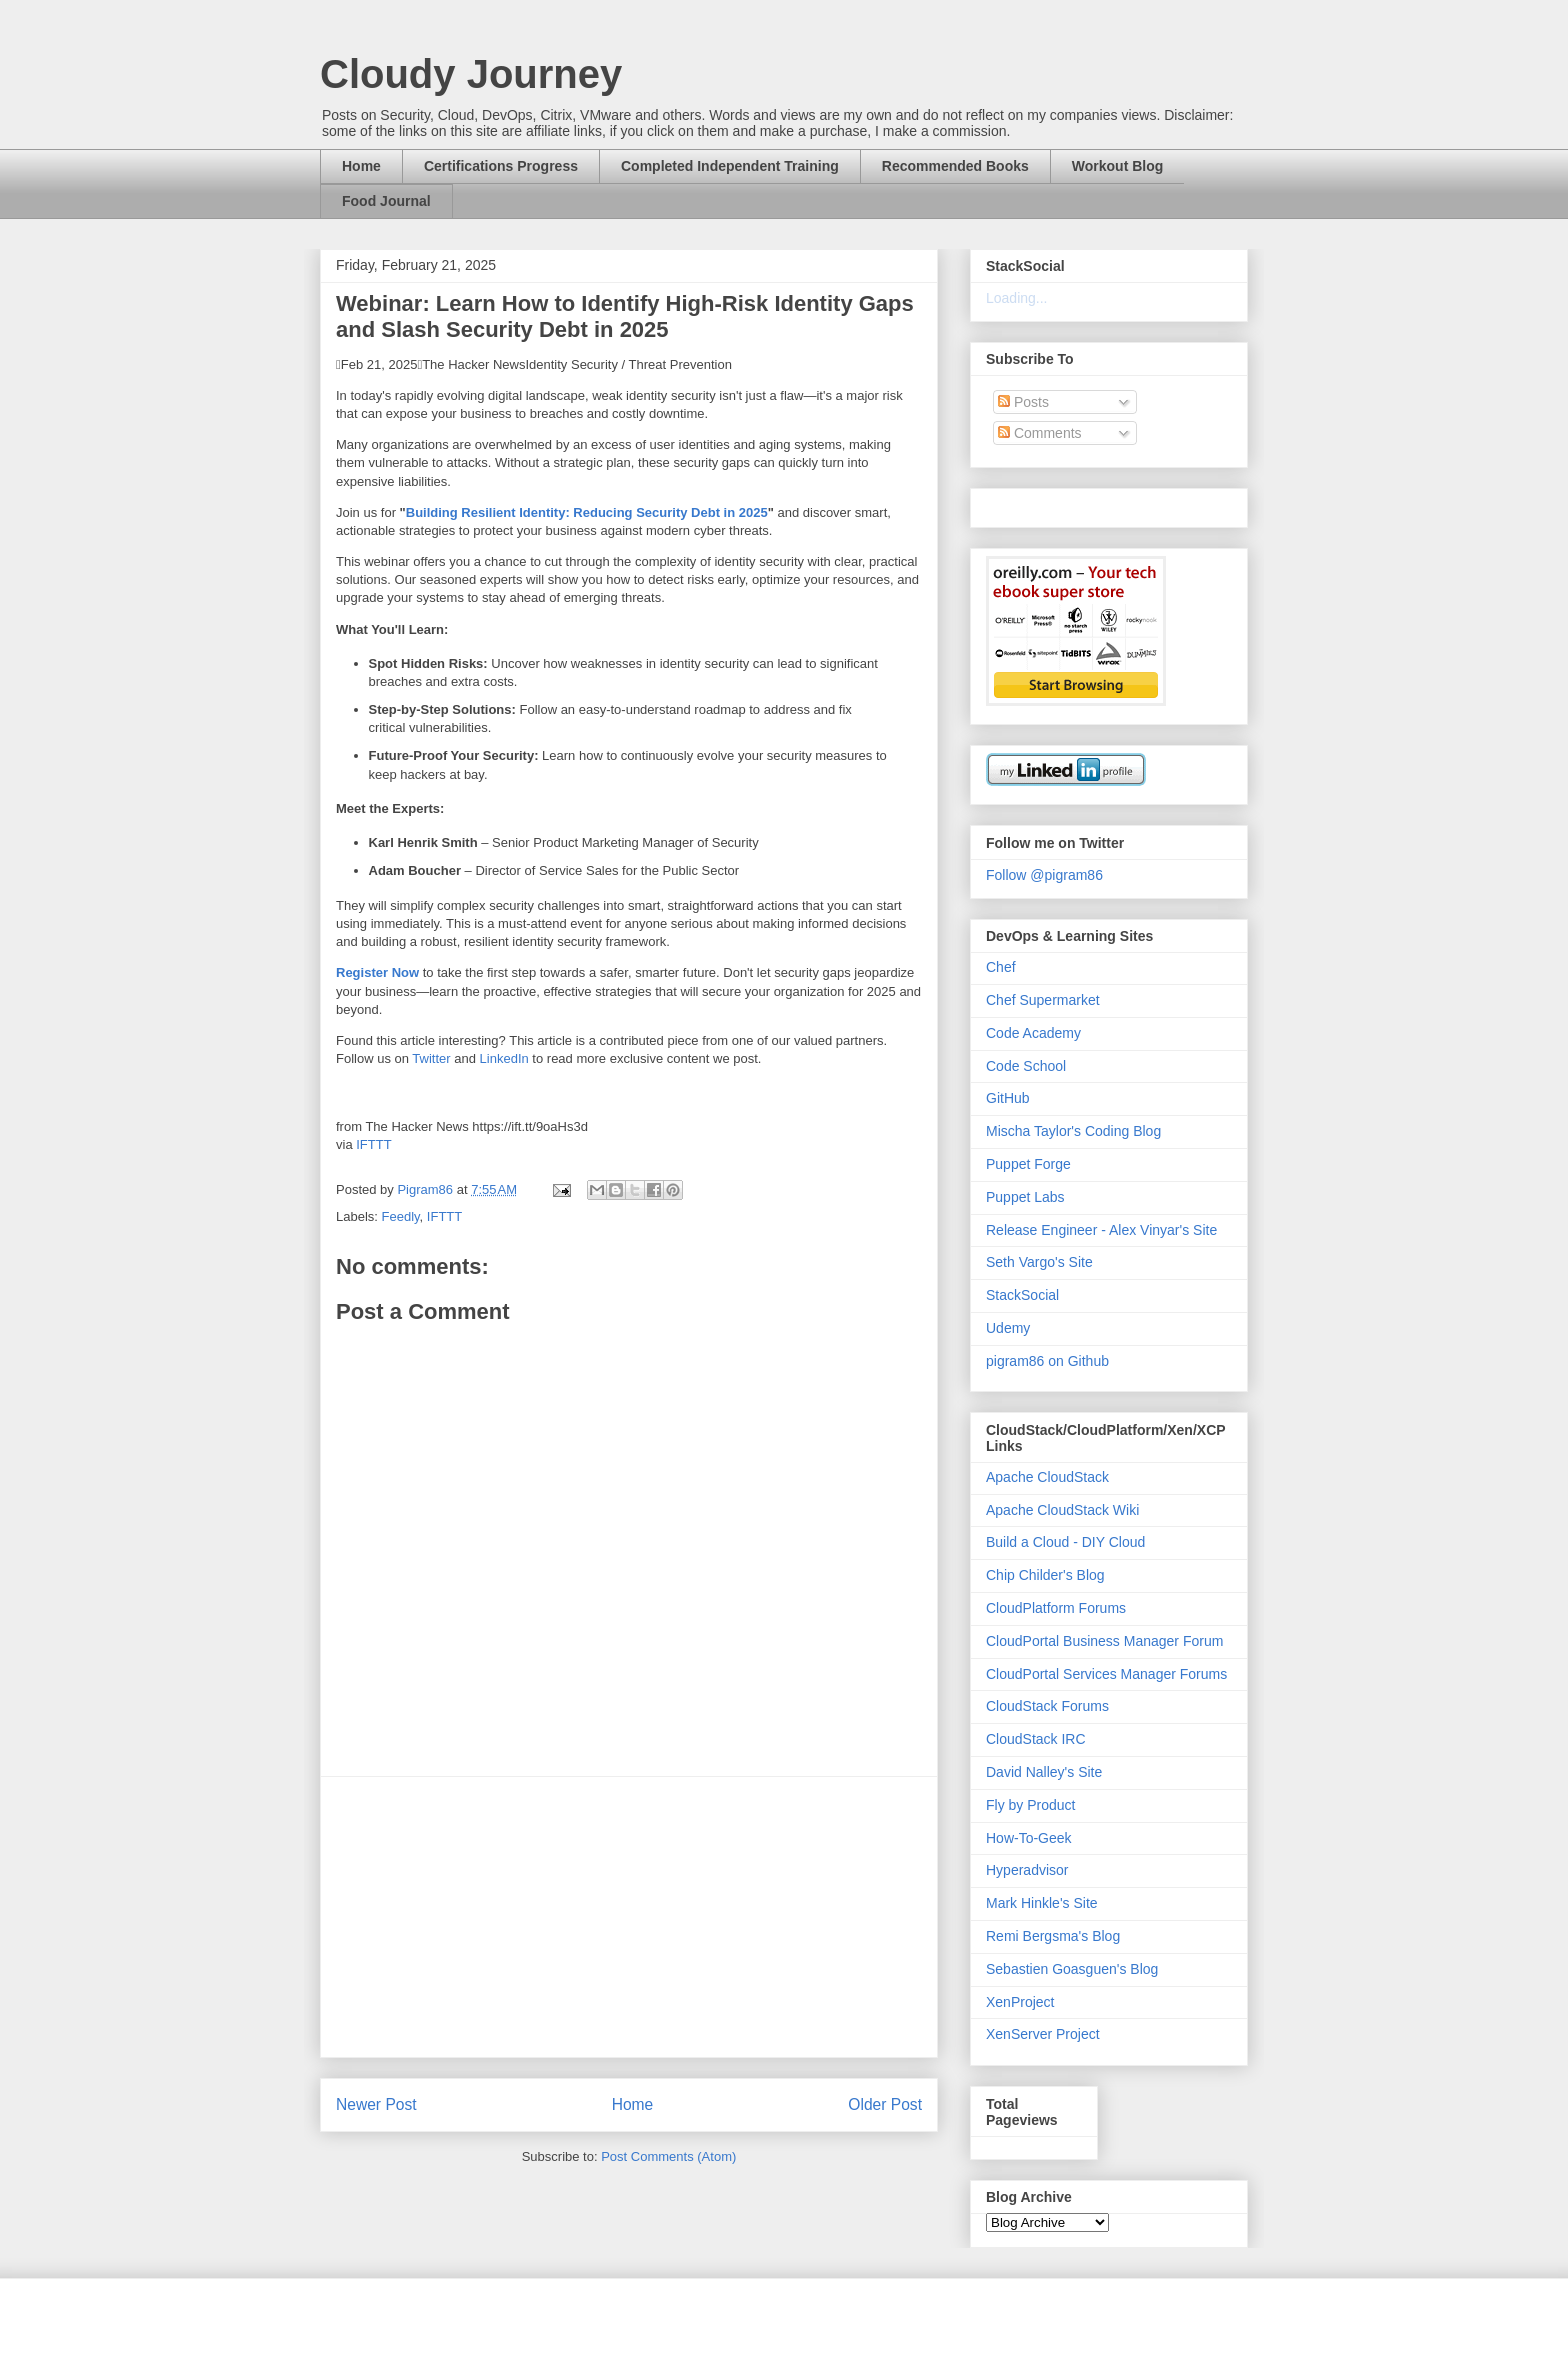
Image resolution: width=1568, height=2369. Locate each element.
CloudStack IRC (1036, 1739)
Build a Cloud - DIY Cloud (1065, 1542)
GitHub (1008, 1098)
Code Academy (1033, 1033)
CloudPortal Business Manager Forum (1104, 1641)
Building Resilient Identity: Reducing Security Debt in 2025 (587, 512)
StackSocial (1022, 1295)
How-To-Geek (1029, 1838)
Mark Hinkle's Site (1042, 1903)
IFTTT (373, 1144)
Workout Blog (1118, 166)
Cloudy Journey (471, 74)
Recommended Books (955, 166)
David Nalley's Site (1044, 1772)
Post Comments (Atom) (668, 2156)
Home (361, 166)
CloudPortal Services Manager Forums (1106, 1674)
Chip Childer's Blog (1045, 1575)
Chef (1001, 967)
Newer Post (376, 2104)
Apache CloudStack (1047, 1477)
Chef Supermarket (1043, 1000)
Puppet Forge (1028, 1164)
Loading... (1017, 298)
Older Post (885, 2104)
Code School (1026, 1066)
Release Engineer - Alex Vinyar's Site (1101, 1230)
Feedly (401, 1216)
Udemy (1008, 1328)
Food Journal (386, 201)
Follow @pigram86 (1044, 875)
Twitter (431, 1058)
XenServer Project (1043, 2034)
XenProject (1020, 2002)
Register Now (377, 972)
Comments (1040, 433)
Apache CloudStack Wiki (1062, 1510)
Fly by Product (1030, 1805)
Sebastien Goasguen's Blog (1072, 1969)
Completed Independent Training (730, 166)
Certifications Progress (501, 166)
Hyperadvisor (1027, 1870)
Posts (1023, 402)
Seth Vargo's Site (1039, 1262)
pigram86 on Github (1047, 1361)
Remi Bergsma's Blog (1053, 1936)
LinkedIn (504, 1058)
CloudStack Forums (1047, 1706)
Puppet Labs (1025, 1197)
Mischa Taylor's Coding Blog (1073, 1131)
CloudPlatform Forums (1056, 1608)
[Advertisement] (629, 1917)
